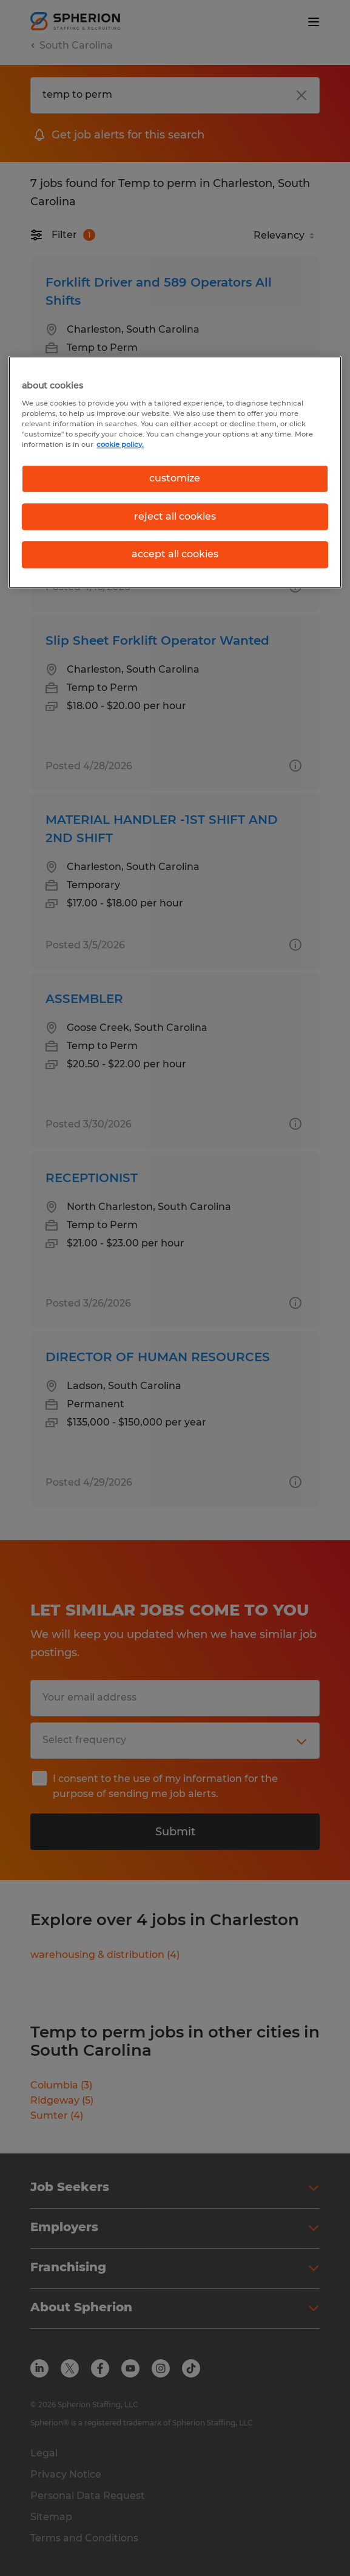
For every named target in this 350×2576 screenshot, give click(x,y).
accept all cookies (175, 554)
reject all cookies (175, 516)
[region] (174, 472)
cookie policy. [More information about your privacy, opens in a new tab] (120, 445)
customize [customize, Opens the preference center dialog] (174, 478)
